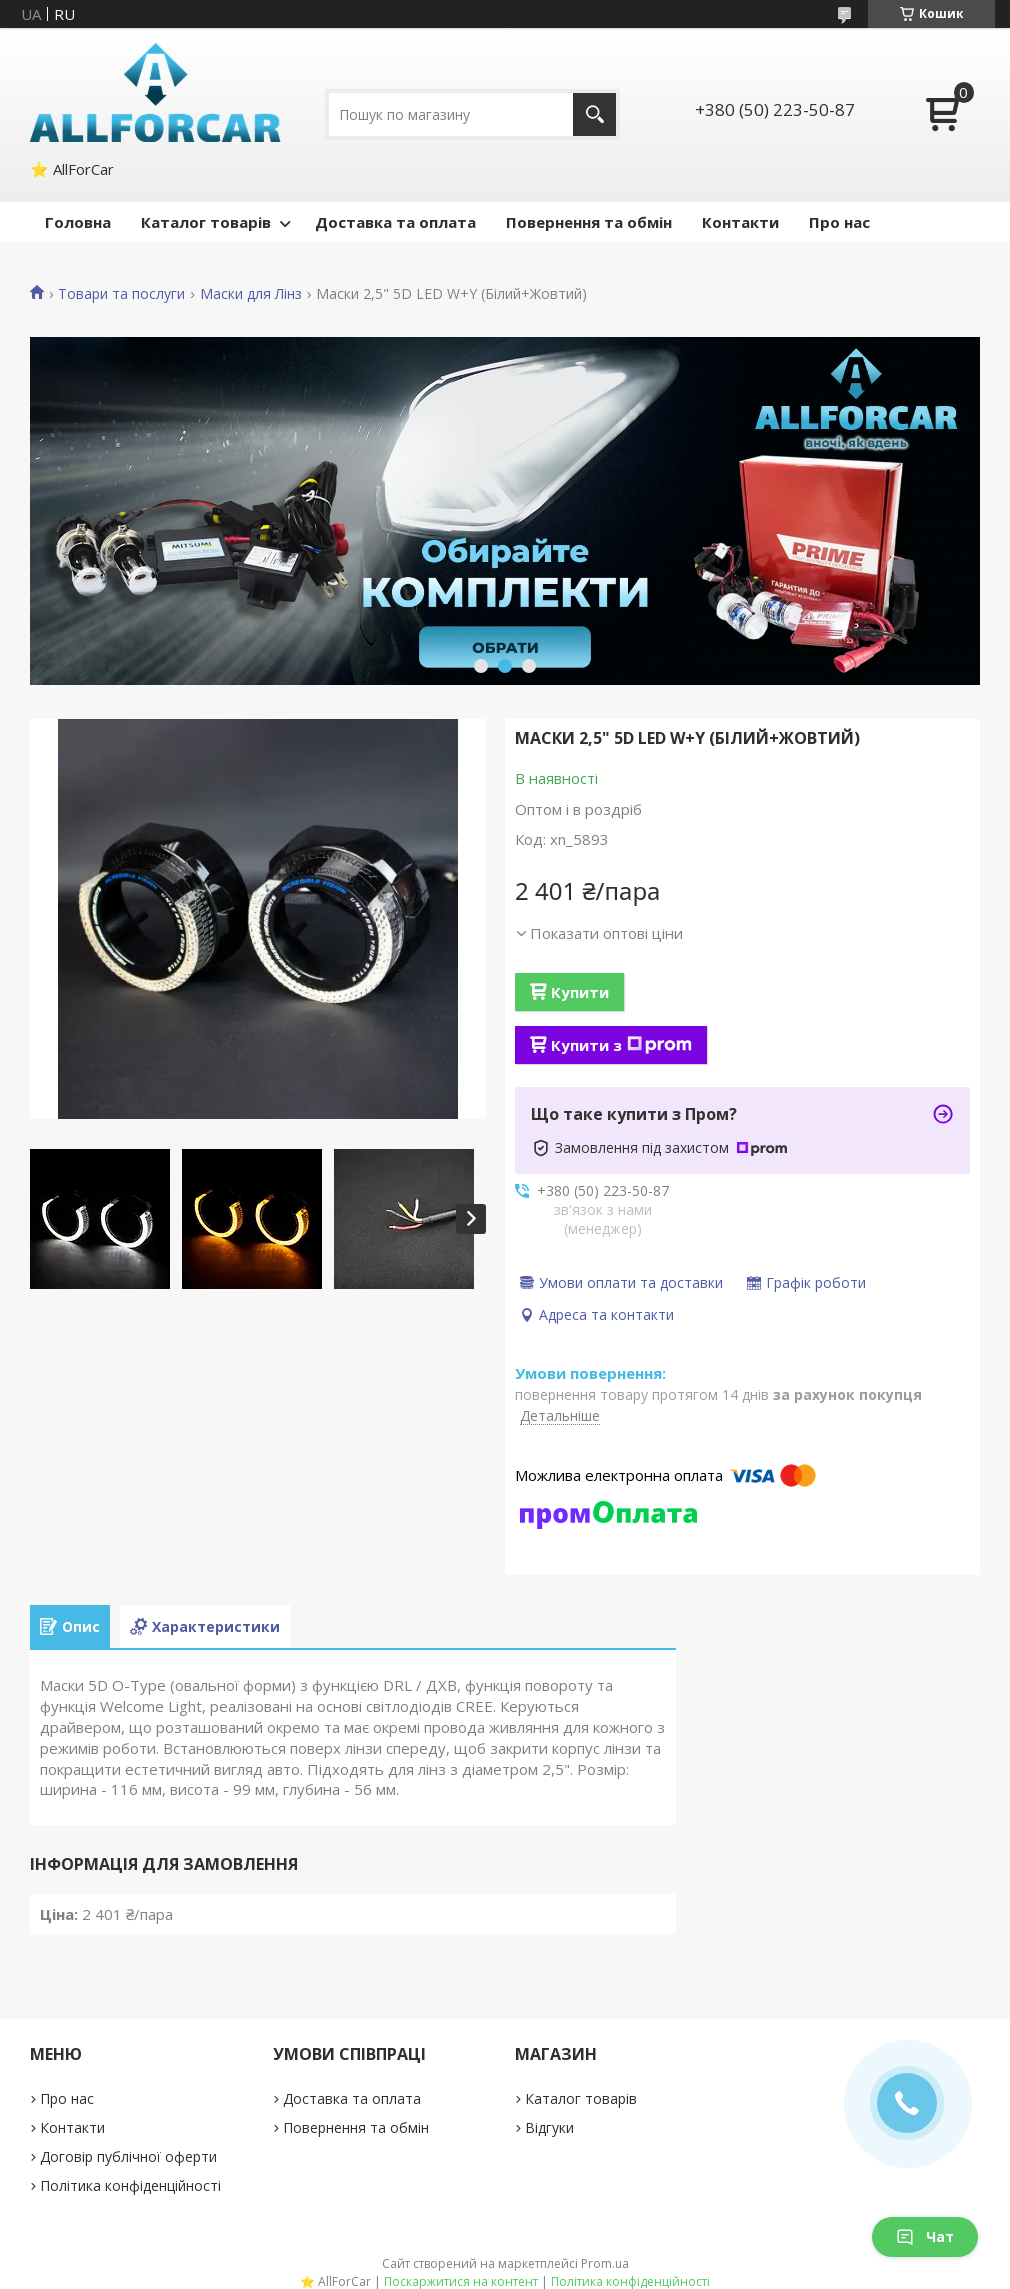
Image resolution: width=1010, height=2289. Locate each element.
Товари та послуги (121, 294)
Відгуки (549, 2127)
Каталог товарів (206, 222)
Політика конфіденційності (130, 2185)
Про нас (839, 222)
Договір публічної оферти (128, 2156)
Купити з (621, 1045)
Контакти (740, 222)
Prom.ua (605, 2263)
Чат (925, 2236)
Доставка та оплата (395, 222)
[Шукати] (594, 114)
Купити (580, 992)
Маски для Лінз (251, 294)
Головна (78, 222)
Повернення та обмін (589, 222)
